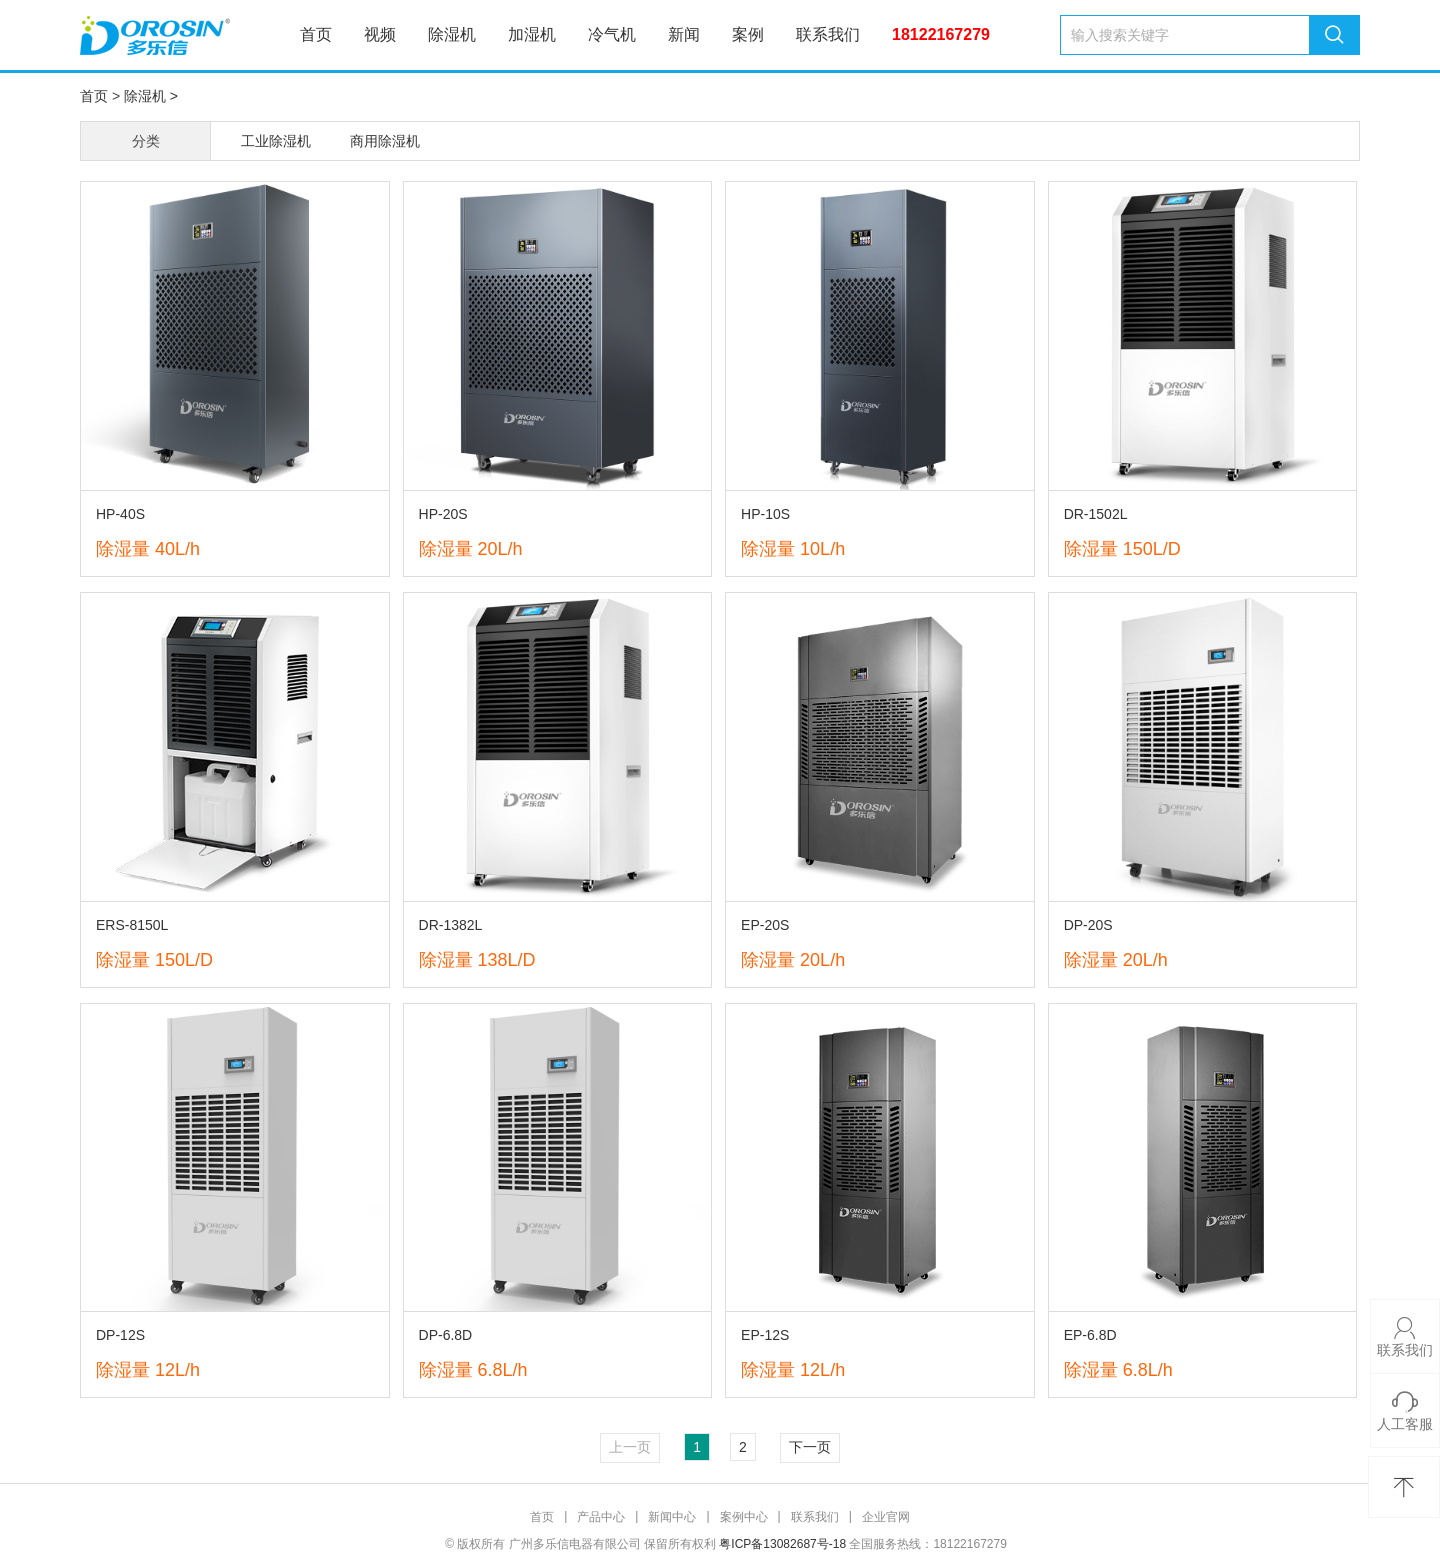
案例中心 (744, 1517)
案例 (748, 34)
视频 (380, 34)
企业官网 (886, 1517)
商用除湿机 (385, 141)
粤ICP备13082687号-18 (782, 1544)
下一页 (810, 1447)
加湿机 (532, 34)
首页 (316, 34)
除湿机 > (151, 96)
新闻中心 (672, 1517)
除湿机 (452, 34)
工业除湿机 (276, 141)
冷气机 (612, 34)
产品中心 (601, 1517)
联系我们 (828, 34)
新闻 (684, 34)
